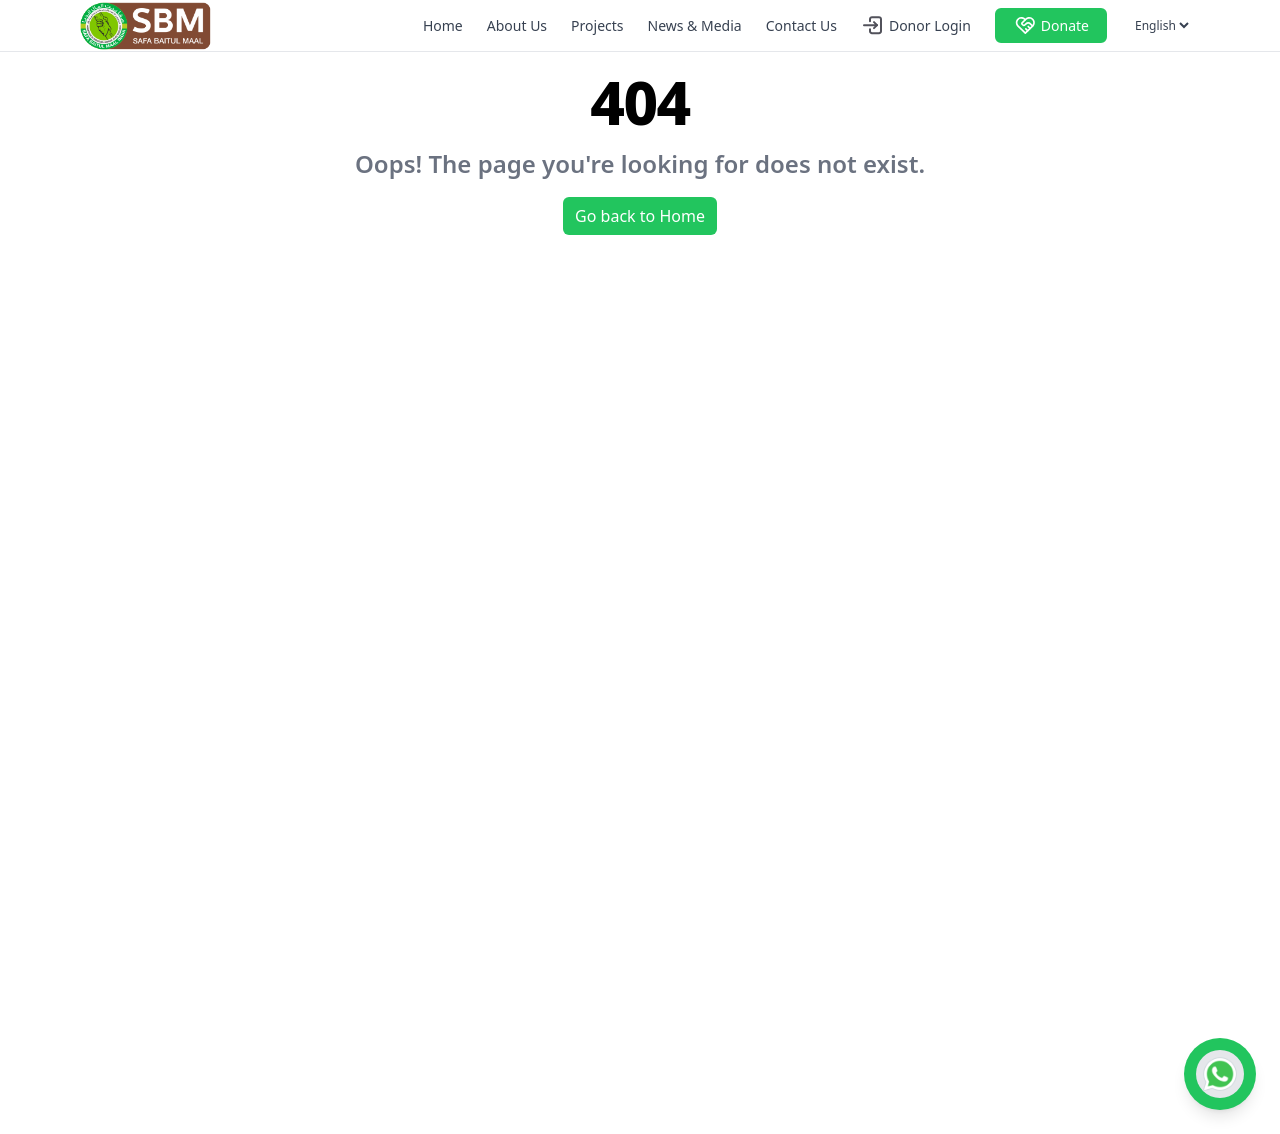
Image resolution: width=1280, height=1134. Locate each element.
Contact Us (801, 25)
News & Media (695, 25)
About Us (517, 25)
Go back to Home (640, 216)
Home (443, 25)
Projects (597, 25)
